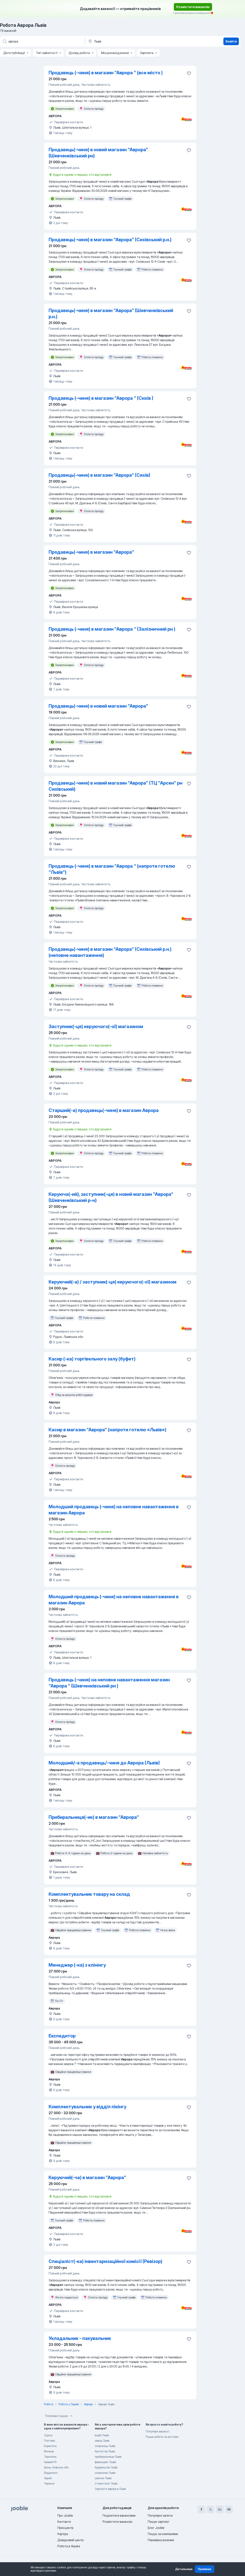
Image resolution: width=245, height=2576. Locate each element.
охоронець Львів (105, 2446)
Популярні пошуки (59, 2416)
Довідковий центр (70, 2540)
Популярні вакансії (157, 2431)
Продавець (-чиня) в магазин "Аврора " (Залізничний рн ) (112, 629)
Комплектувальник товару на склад (89, 1894)
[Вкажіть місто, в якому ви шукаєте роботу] (128, 41)
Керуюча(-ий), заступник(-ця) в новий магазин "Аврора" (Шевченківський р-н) (111, 1197)
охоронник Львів (105, 2472)
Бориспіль (50, 2446)
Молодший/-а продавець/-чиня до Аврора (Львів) (104, 1763)
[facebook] (201, 2509)
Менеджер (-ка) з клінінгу (77, 1965)
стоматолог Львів (106, 2483)
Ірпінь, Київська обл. (56, 2467)
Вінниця (49, 2451)
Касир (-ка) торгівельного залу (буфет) (92, 1359)
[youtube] (229, 2509)
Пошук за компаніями (163, 2534)
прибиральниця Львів (108, 2456)
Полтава (49, 2440)
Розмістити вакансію (193, 7)
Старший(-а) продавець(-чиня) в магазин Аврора (104, 1110)
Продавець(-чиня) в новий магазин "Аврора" (98, 706)
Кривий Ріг (50, 2462)
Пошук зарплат (158, 2522)
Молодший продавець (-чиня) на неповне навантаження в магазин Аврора (114, 1510)
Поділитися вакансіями (119, 2515)
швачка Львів (103, 2478)
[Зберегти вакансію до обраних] (189, 73)
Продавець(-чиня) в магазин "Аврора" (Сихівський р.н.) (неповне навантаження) (110, 952)
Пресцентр (65, 2528)
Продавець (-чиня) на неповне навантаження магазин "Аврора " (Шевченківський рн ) (109, 1683)
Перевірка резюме (161, 2540)
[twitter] (210, 2509)
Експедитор (62, 2036)
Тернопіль (50, 2456)
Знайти (231, 41)
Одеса (48, 2435)
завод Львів (102, 2440)
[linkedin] (220, 2509)
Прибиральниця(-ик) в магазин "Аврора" (94, 1817)
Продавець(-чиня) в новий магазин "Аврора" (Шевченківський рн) (98, 153)
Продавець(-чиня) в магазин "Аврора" (91, 552)
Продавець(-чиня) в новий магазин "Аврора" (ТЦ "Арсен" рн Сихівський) (115, 786)
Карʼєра (62, 2534)
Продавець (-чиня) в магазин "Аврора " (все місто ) (106, 72)
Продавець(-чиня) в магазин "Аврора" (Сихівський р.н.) (110, 239)
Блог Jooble (156, 2528)
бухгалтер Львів (105, 2451)
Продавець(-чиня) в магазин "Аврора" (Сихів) (99, 475)
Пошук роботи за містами (162, 2436)
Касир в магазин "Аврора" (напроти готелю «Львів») (107, 1429)
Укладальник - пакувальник (80, 2338)
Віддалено (50, 2472)
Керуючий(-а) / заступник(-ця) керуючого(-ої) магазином (112, 1282)
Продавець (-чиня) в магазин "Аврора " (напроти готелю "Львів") (112, 869)
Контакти (64, 2522)
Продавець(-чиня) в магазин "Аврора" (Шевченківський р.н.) (111, 313)
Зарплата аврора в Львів (110, 2488)
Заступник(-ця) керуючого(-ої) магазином (96, 1026)
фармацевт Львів (105, 2462)
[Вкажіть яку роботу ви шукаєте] (42, 41)
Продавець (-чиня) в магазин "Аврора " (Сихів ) (101, 398)
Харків (48, 2478)
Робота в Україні (68, 2546)
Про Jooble (65, 2515)
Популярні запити (160, 2515)
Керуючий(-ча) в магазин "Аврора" (87, 2177)
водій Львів (102, 2435)
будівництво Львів (106, 2467)
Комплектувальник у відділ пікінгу (87, 2106)
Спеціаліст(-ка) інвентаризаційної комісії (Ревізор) (105, 2261)
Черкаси (49, 2483)
